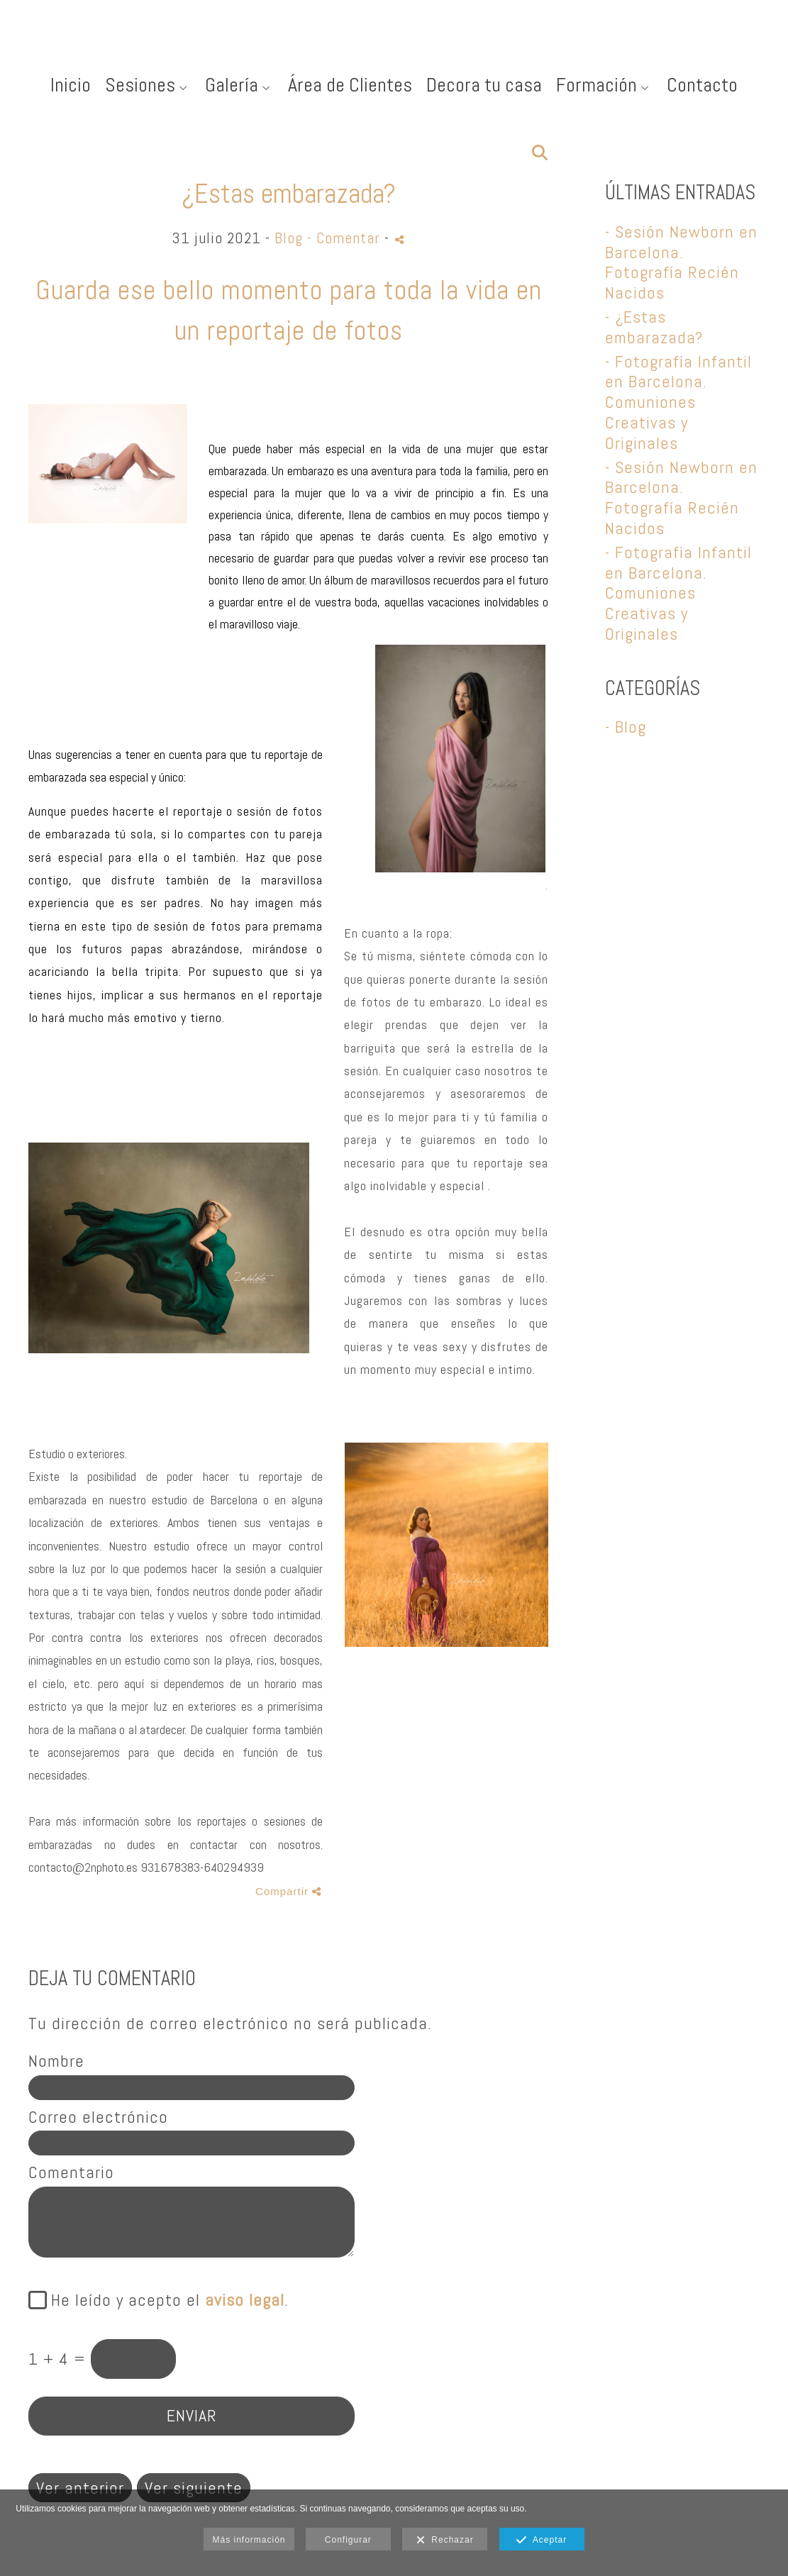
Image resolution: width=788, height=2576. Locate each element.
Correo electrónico (98, 2117)
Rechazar (445, 2540)
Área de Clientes (350, 84)
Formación (596, 84)
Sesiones (140, 84)
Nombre (56, 2061)
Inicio (70, 84)
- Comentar (345, 238)
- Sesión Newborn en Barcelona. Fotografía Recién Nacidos (681, 262)
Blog (288, 238)
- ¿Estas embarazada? (654, 327)
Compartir (288, 1891)
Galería (231, 84)
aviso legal (244, 2300)
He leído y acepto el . (165, 2300)
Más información (248, 2540)
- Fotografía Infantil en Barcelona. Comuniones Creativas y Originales (678, 402)
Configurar (348, 2540)
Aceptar (541, 2540)
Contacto (702, 84)
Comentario (71, 2173)
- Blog (625, 727)
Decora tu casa (484, 84)
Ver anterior (80, 2488)
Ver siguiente (194, 2488)
